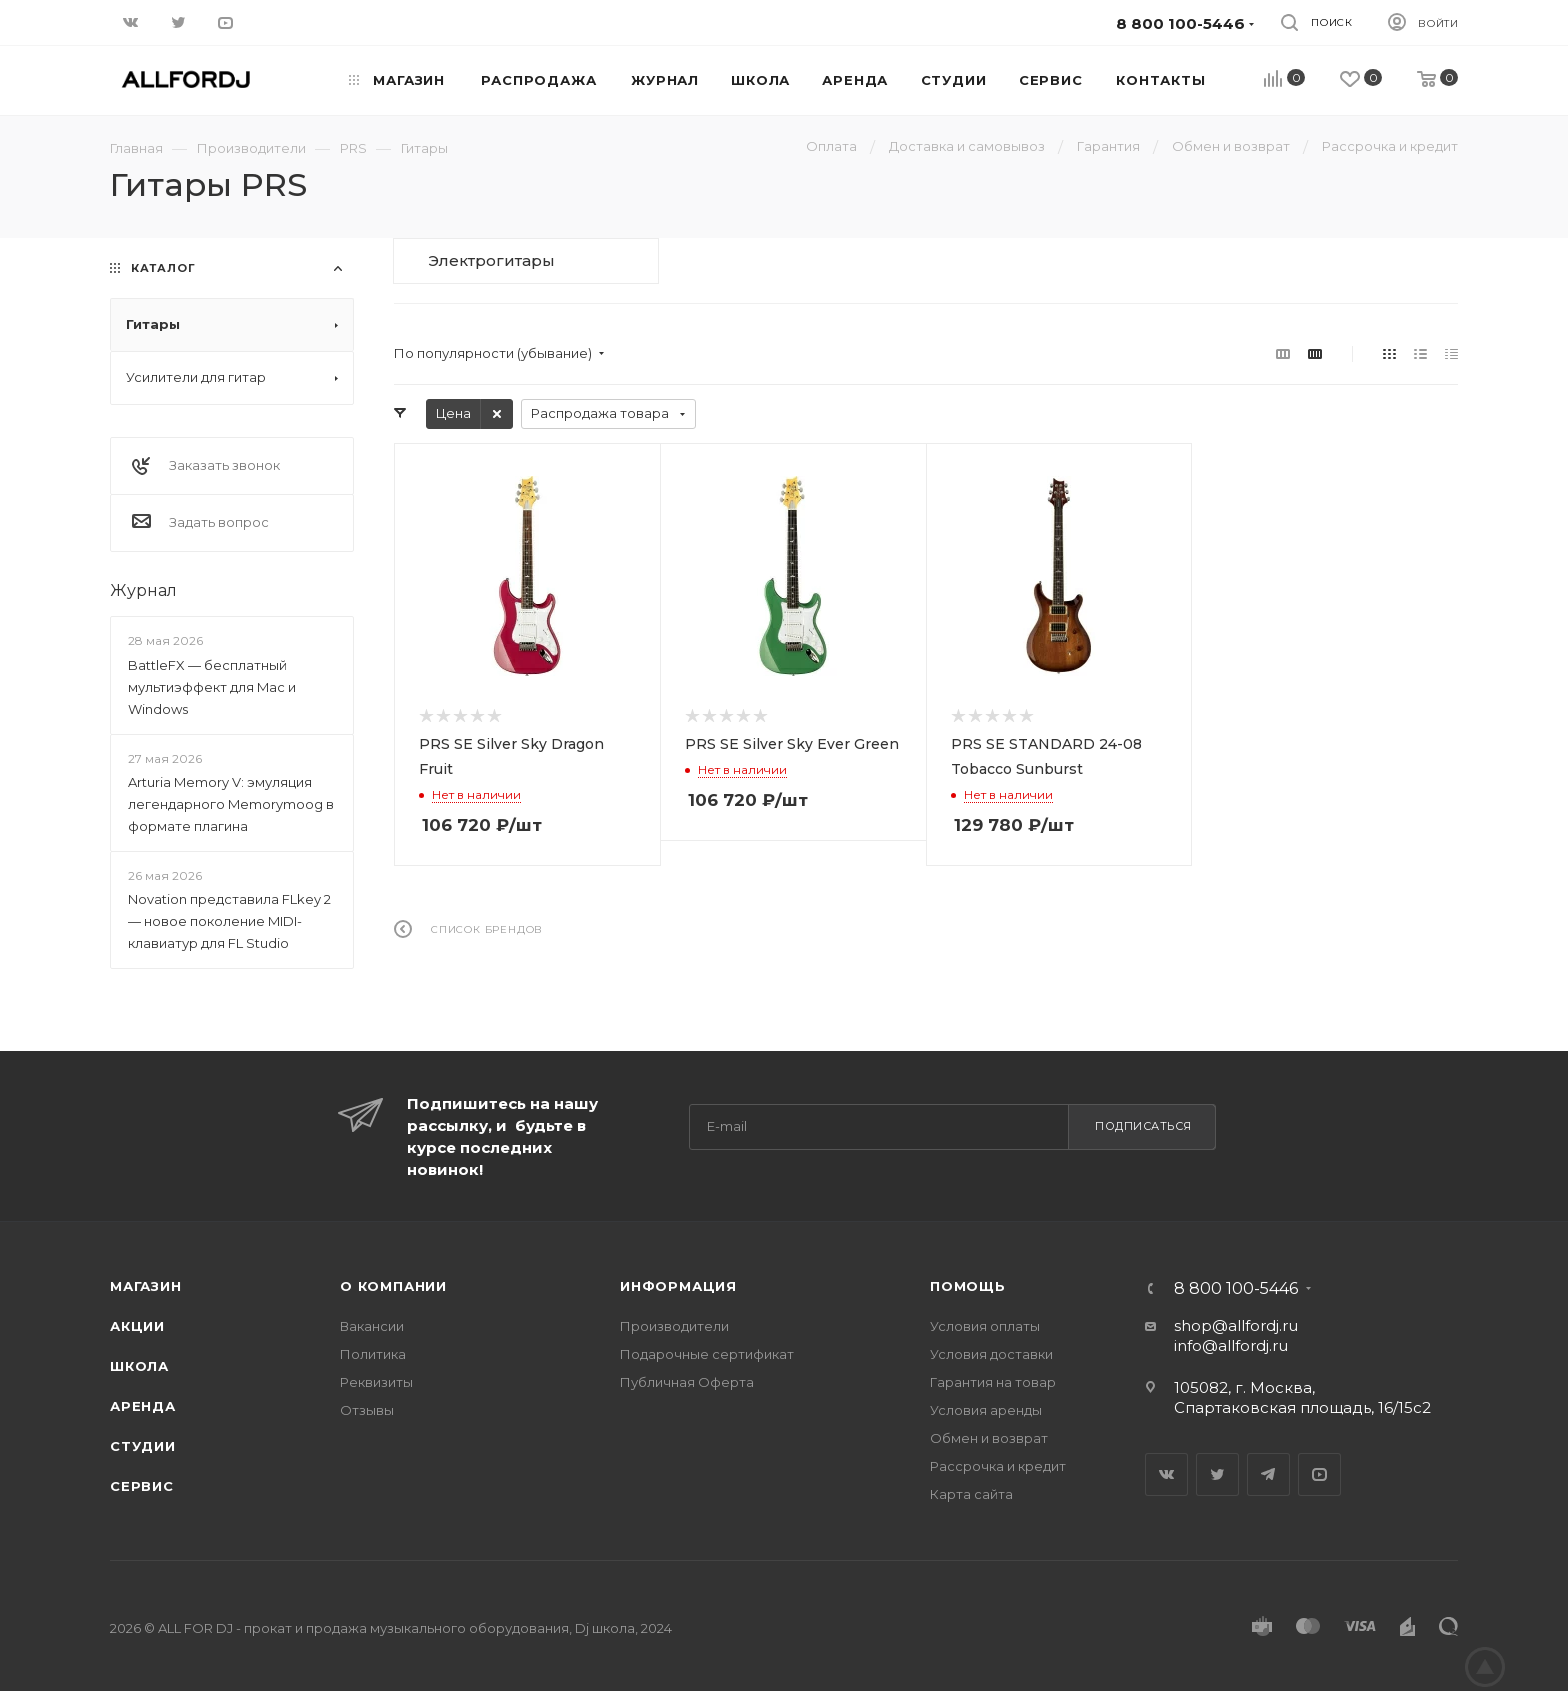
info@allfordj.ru (1231, 1345)
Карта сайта (971, 1494)
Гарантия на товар (993, 1382)
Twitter (1217, 1474)
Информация (678, 1286)
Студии (143, 1446)
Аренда (143, 1406)
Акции (137, 1326)
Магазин (146, 1286)
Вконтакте (1166, 1474)
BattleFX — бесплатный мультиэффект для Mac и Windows (212, 687)
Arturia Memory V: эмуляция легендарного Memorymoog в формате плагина (231, 804)
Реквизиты (376, 1382)
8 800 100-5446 (1236, 1289)
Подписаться (1143, 1126)
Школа (139, 1366)
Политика (373, 1354)
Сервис (142, 1486)
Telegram (1268, 1474)
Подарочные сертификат (707, 1354)
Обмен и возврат (989, 1438)
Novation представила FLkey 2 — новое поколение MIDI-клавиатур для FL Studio (229, 921)
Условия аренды (986, 1410)
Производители (674, 1326)
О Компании (393, 1286)
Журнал (143, 590)
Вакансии (372, 1326)
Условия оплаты (985, 1326)
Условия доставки (991, 1354)
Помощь (968, 1286)
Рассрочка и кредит (998, 1466)
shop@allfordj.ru (1236, 1325)
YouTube (1319, 1474)
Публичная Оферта (687, 1382)
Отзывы (367, 1410)
